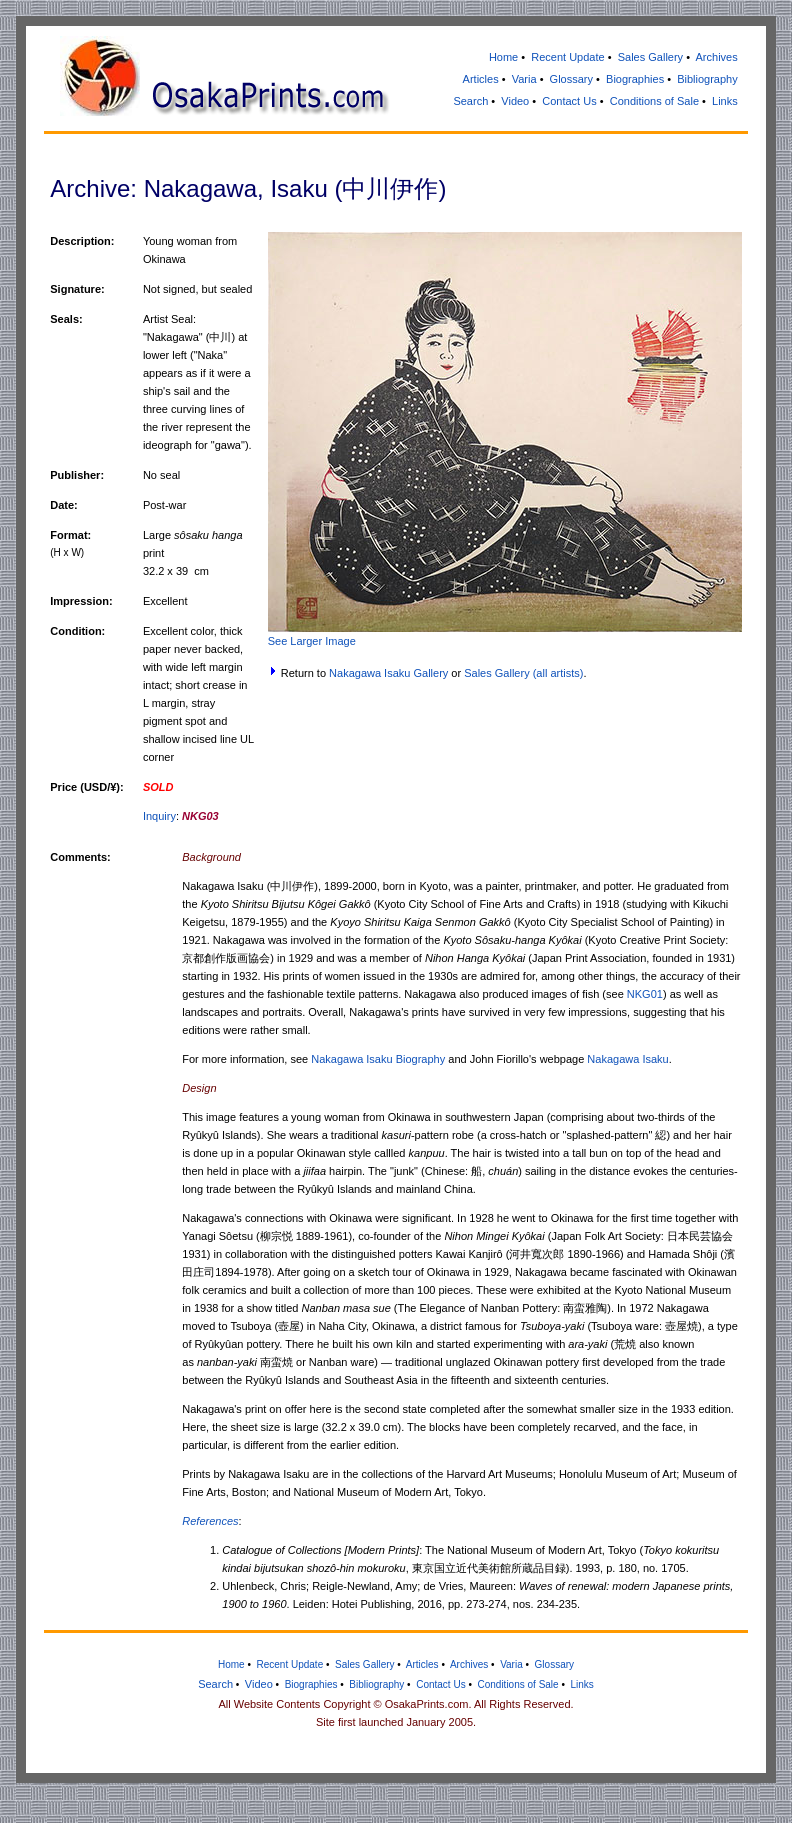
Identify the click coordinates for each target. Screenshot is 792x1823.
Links (725, 101)
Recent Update (567, 57)
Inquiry (159, 816)
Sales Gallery (650, 57)
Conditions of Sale (654, 101)
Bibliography (707, 79)
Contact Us (569, 101)
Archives (717, 57)
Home (503, 57)
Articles (481, 79)
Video (515, 101)
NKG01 (645, 994)
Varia (524, 79)
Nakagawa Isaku (627, 1059)
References (210, 1521)
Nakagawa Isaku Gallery (388, 673)
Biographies (635, 79)
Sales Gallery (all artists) (523, 673)
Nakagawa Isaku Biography (378, 1059)
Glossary (571, 79)
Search (470, 101)
